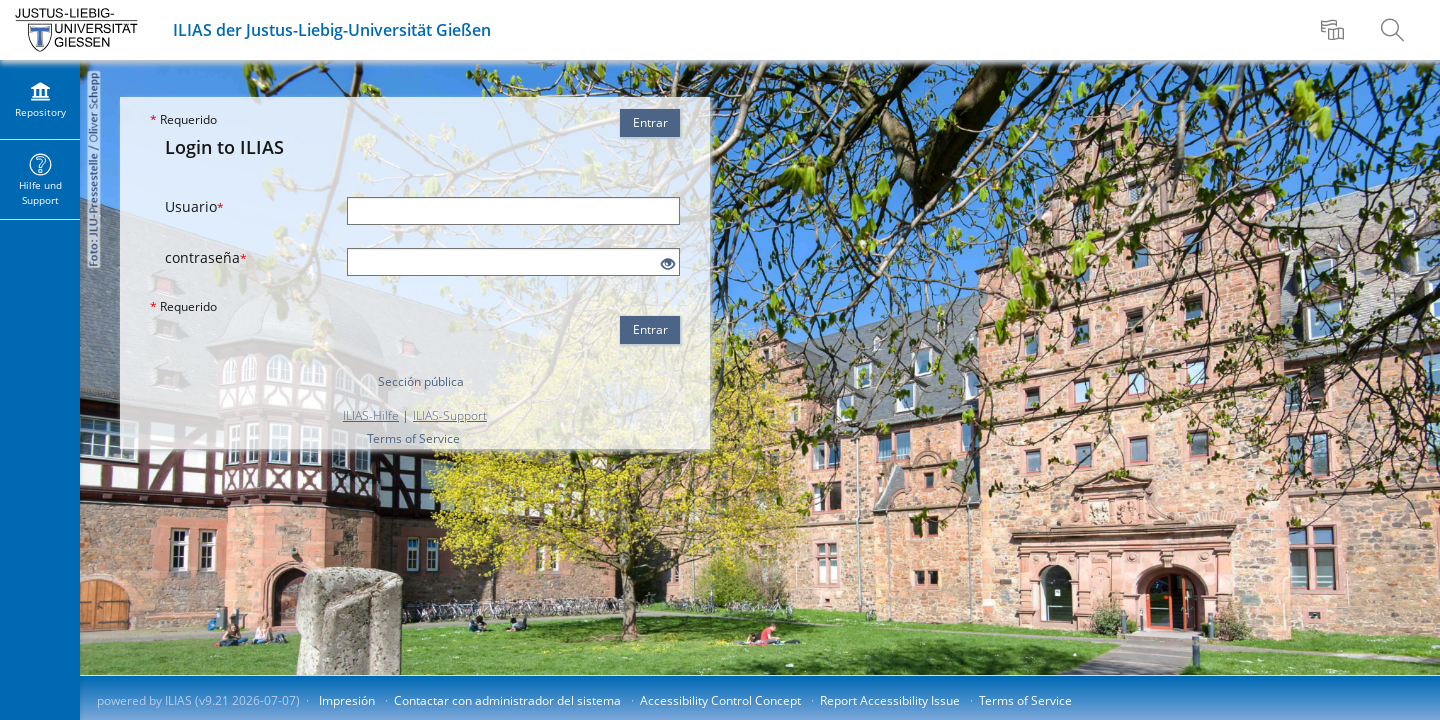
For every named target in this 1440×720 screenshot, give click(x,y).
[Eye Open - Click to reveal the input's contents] (668, 264)
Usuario (194, 206)
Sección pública (421, 381)
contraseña (206, 257)
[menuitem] (1335, 30)
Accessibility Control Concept (720, 700)
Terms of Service (413, 438)
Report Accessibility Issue (890, 700)
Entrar (650, 122)
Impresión (347, 700)
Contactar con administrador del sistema (507, 700)
